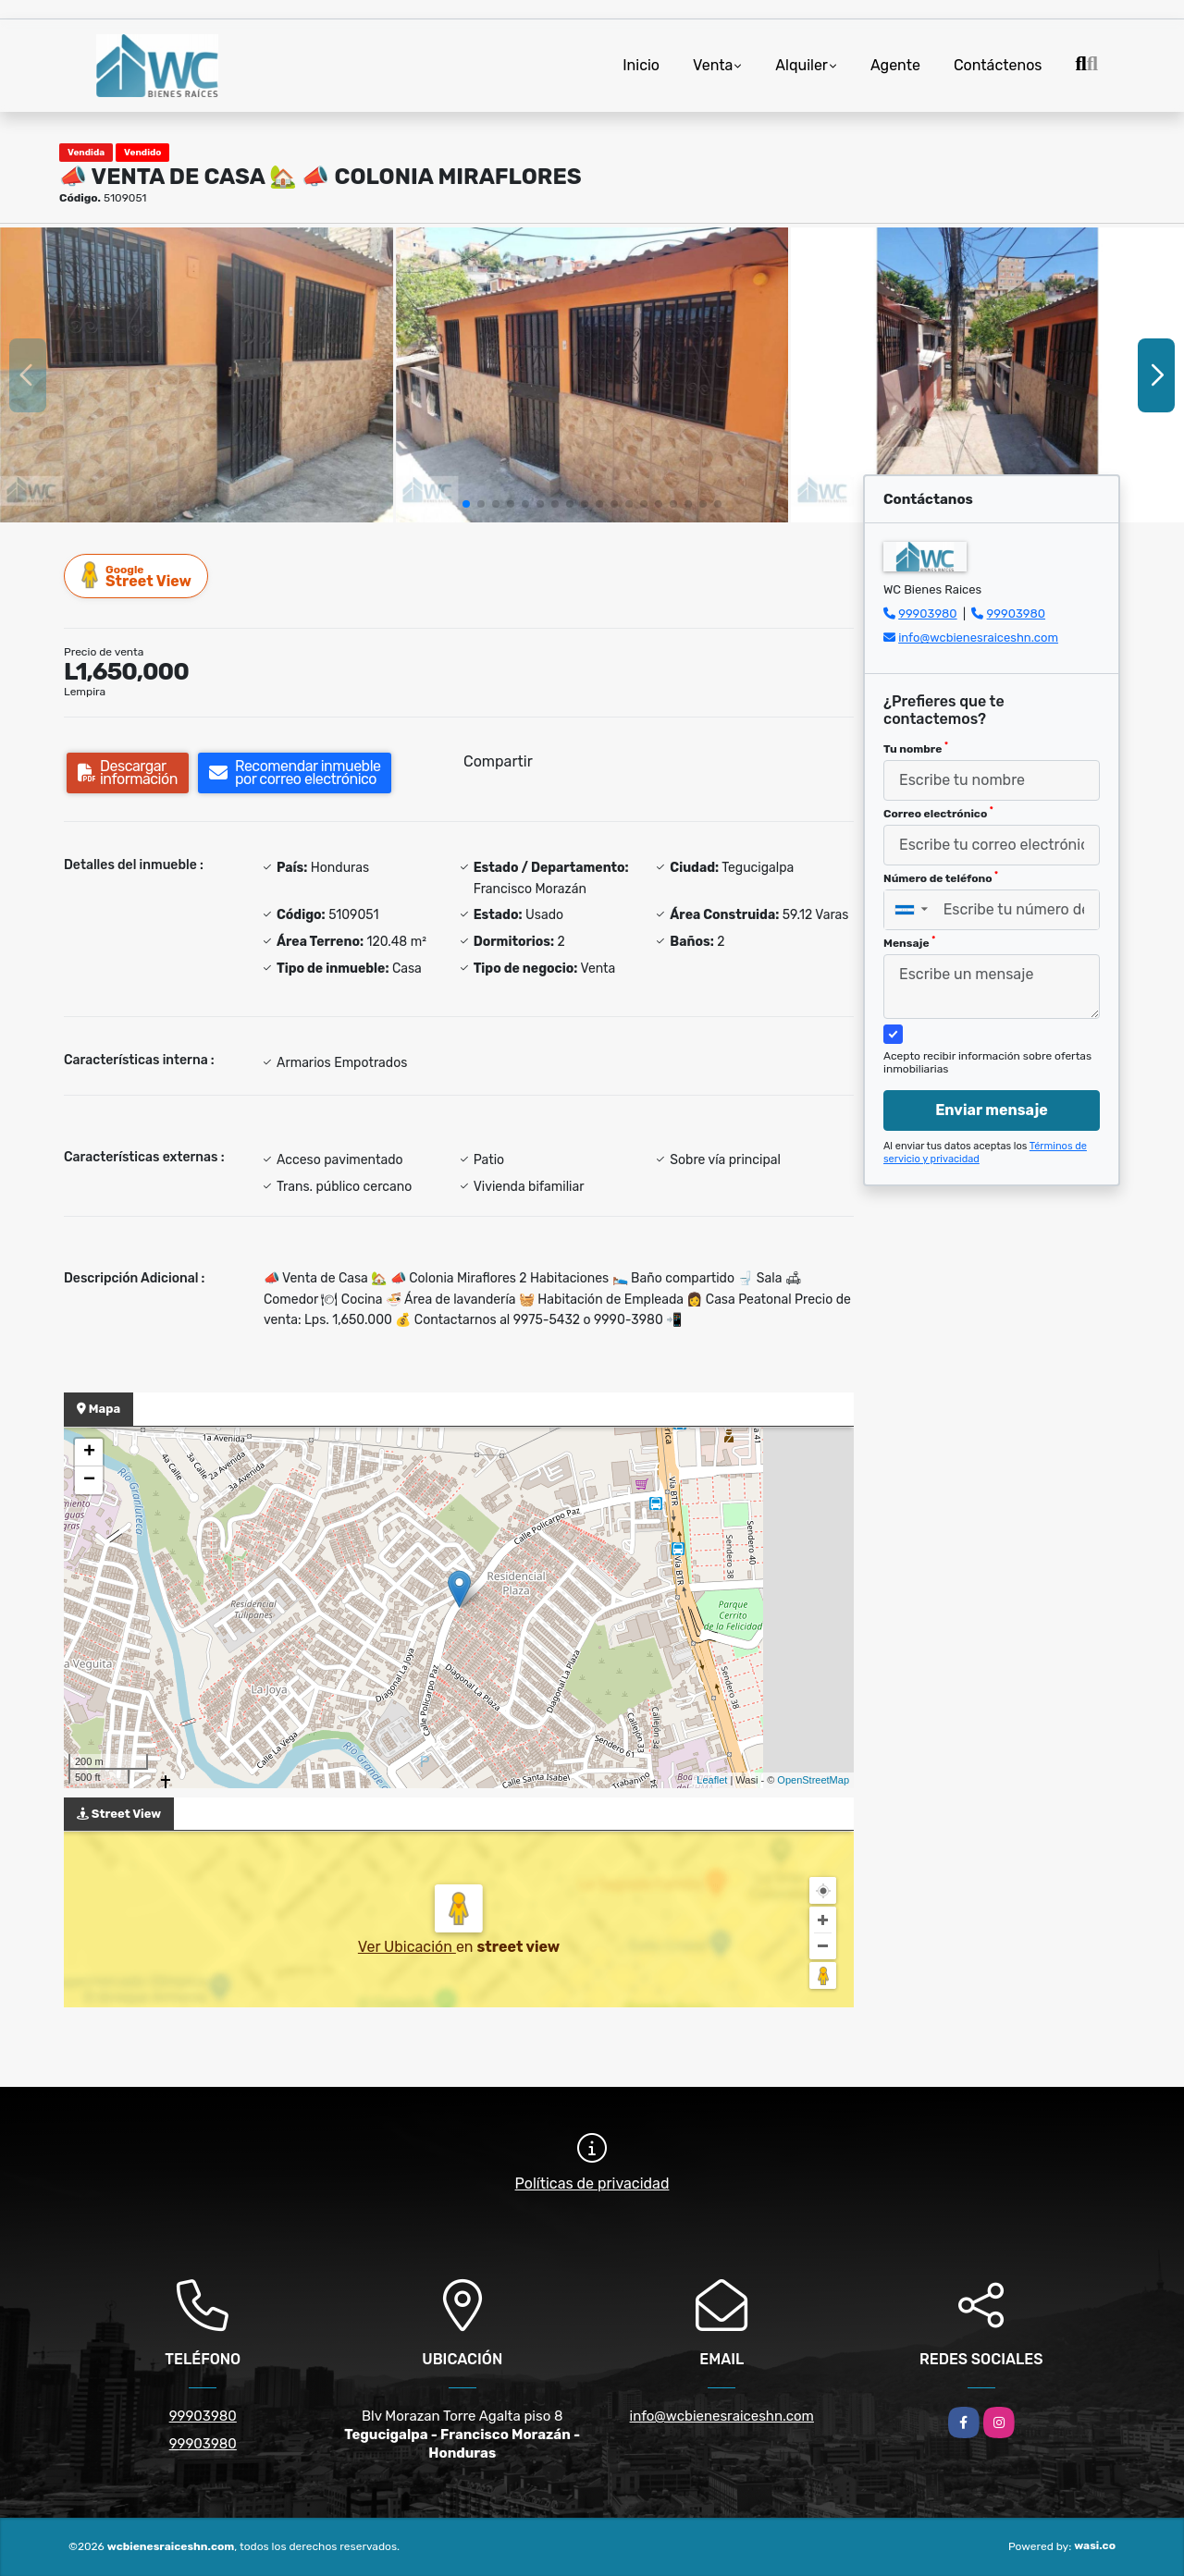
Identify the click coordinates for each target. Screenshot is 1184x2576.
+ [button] (89, 1452)
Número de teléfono (940, 877)
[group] (196, 374)
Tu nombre (915, 748)
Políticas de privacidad (592, 2183)
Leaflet (712, 1779)
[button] (466, 504)
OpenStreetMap (813, 1779)
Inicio (641, 65)
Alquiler (801, 65)
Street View (136, 575)
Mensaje (909, 942)
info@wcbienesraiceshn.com (978, 637)
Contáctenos (998, 65)
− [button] (89, 1480)
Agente (895, 65)
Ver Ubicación (407, 1947)
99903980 (927, 613)
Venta (713, 65)
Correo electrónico (938, 812)
